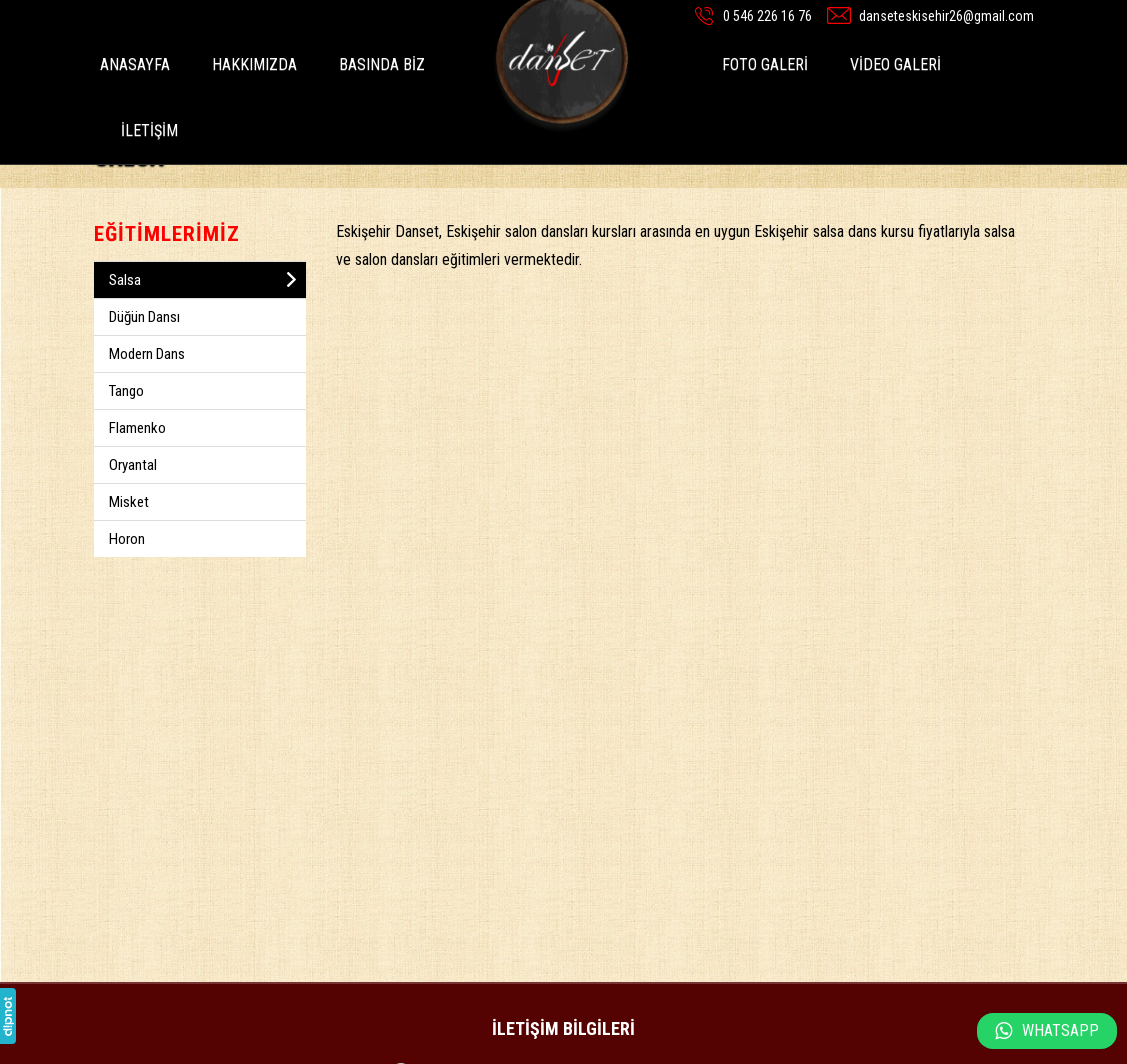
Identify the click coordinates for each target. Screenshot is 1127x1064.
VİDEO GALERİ (895, 64)
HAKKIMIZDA (254, 64)
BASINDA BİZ (382, 64)
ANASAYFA (135, 64)
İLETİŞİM (149, 130)
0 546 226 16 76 (767, 16)
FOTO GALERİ (765, 64)
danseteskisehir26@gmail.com (946, 16)
